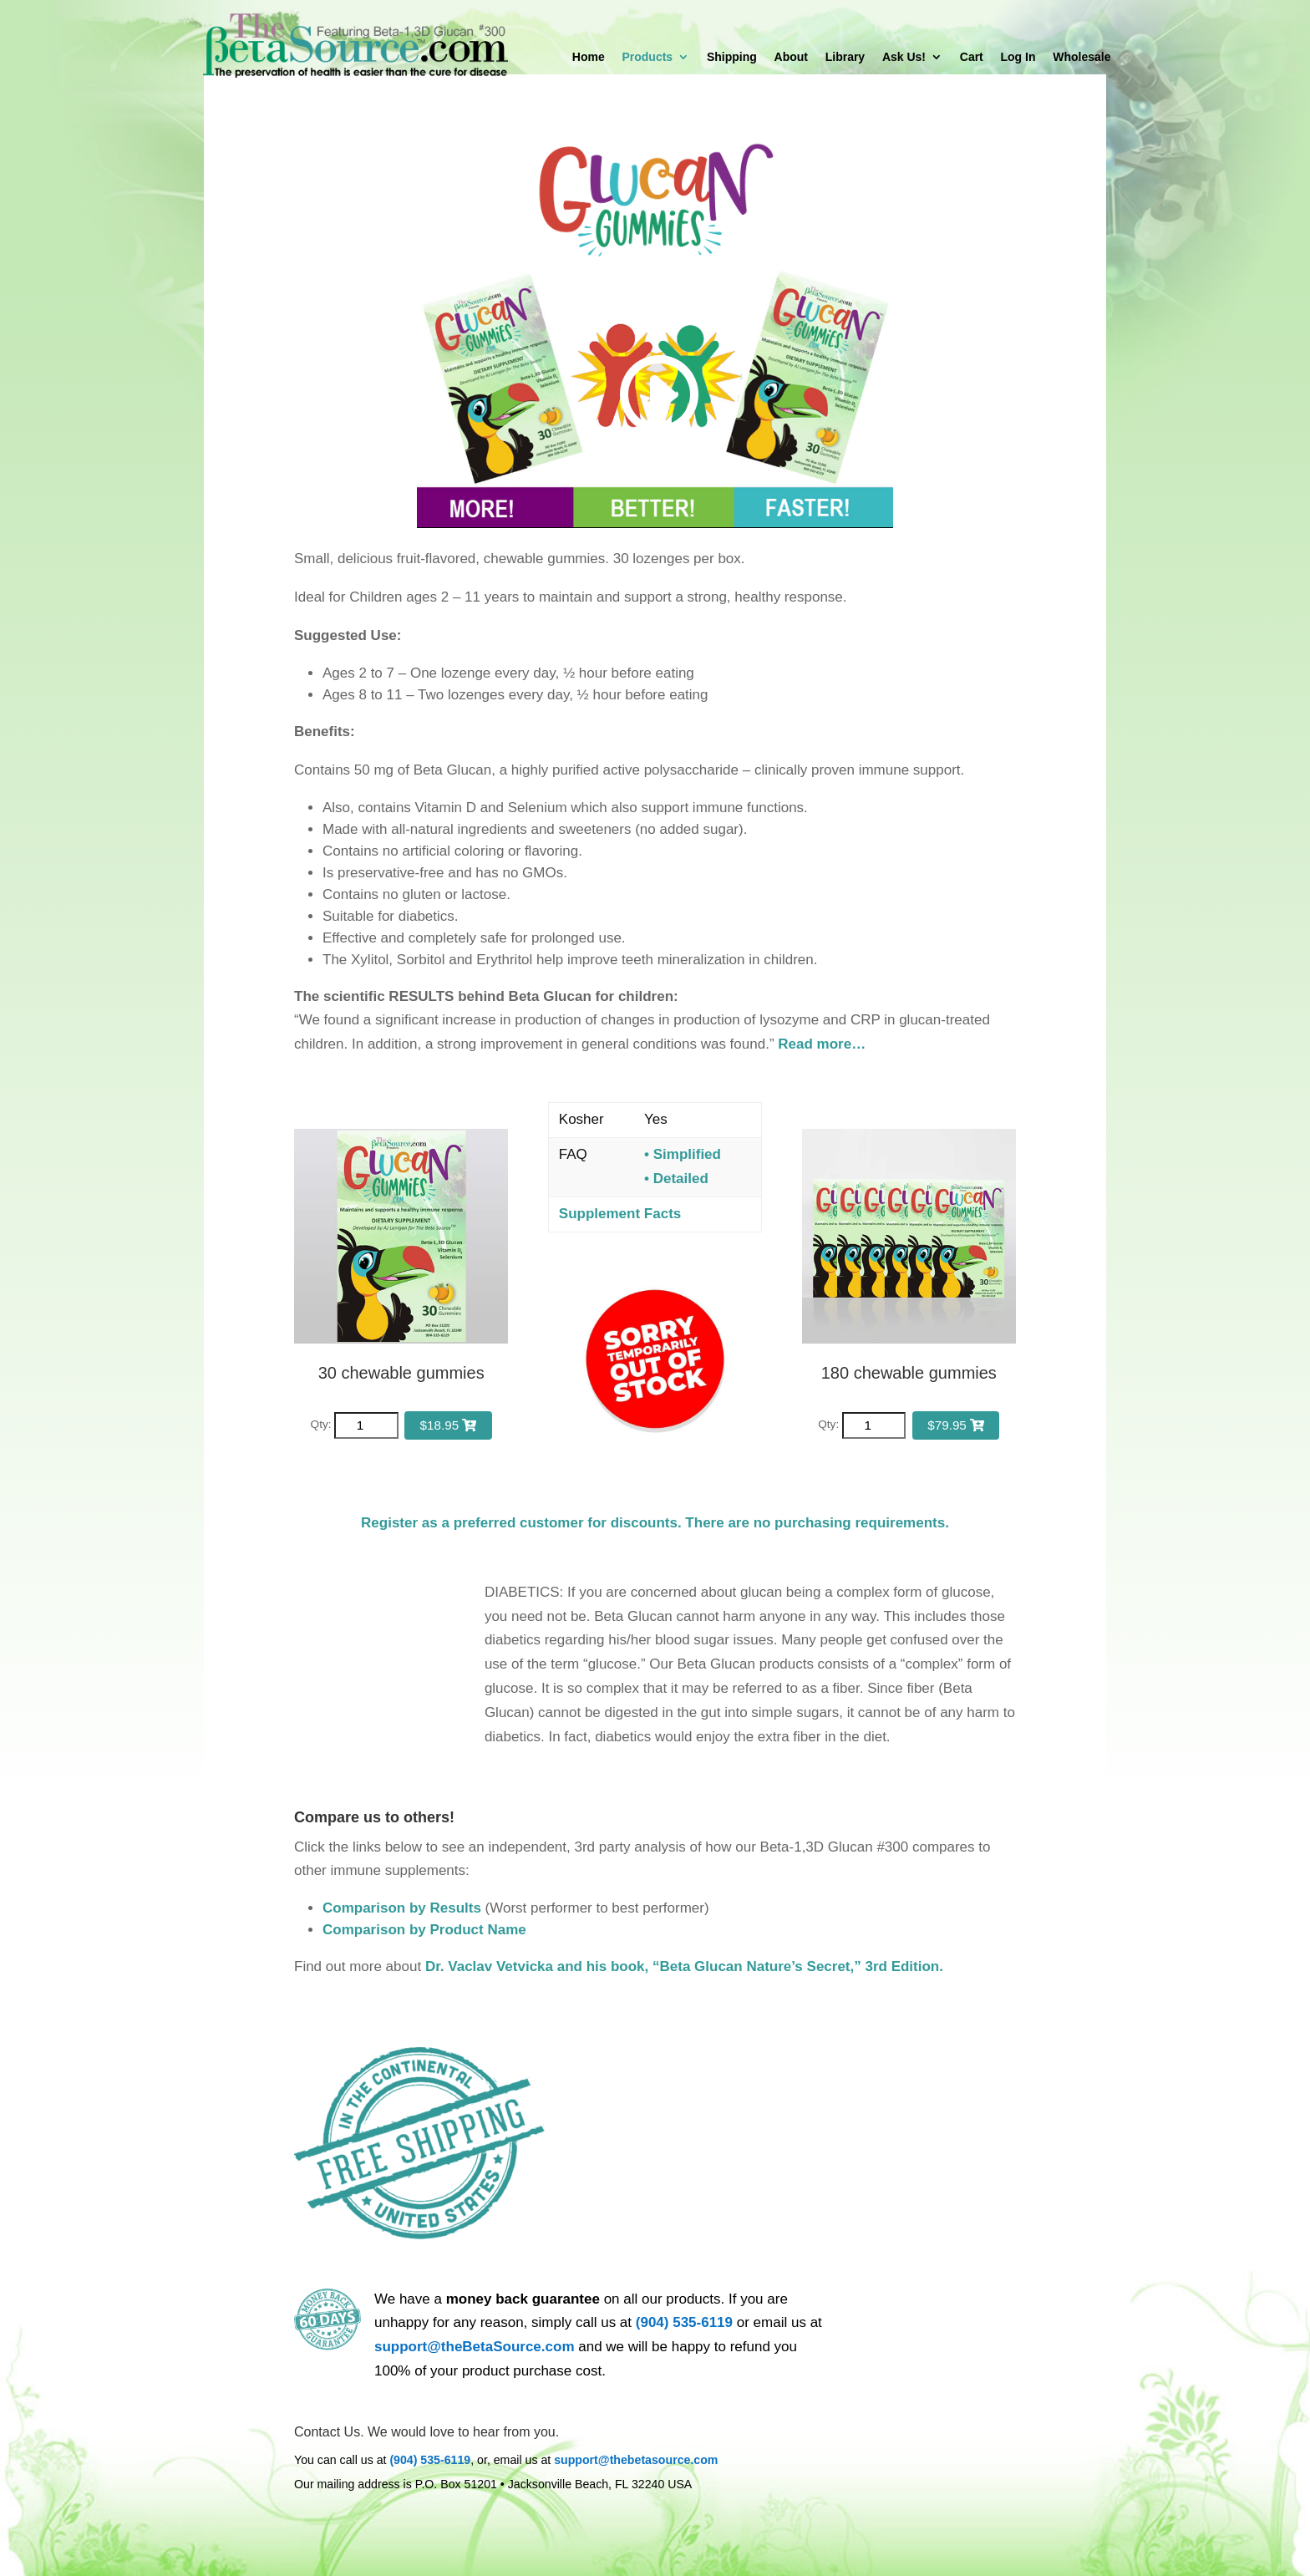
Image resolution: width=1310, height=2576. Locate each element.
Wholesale (1081, 57)
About (791, 57)
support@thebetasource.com (636, 2460)
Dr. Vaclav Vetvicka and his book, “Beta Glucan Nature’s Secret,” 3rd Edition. (684, 1966)
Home (588, 57)
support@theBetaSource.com (474, 2347)
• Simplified (682, 1154)
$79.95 (955, 1425)
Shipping (732, 57)
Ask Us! (904, 57)
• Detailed (676, 1178)
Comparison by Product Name (424, 1930)
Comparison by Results (401, 1908)
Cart (971, 57)
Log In (1018, 57)
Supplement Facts (620, 1214)
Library (845, 57)
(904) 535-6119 (684, 2322)
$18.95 (448, 1425)
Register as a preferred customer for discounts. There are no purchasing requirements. (655, 1523)
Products (647, 57)
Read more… (822, 1044)
